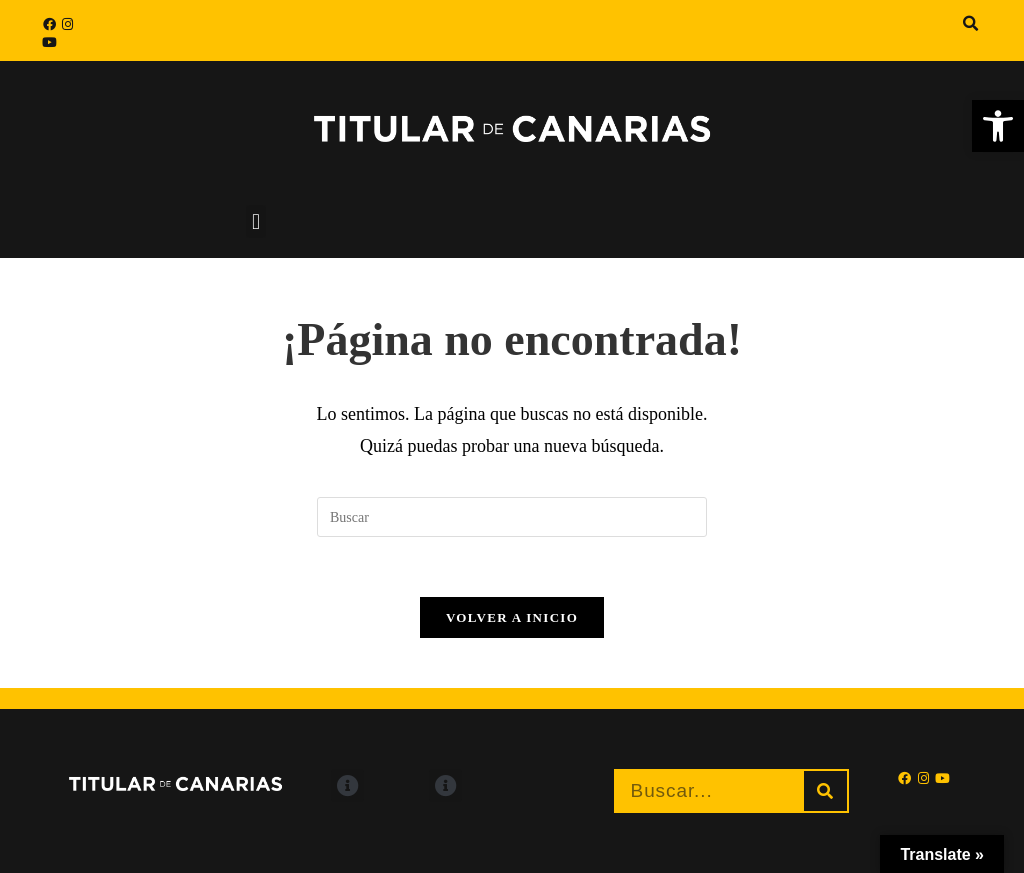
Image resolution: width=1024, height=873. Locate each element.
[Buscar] (825, 791)
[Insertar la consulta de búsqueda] (512, 517)
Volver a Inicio (512, 617)
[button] (971, 24)
